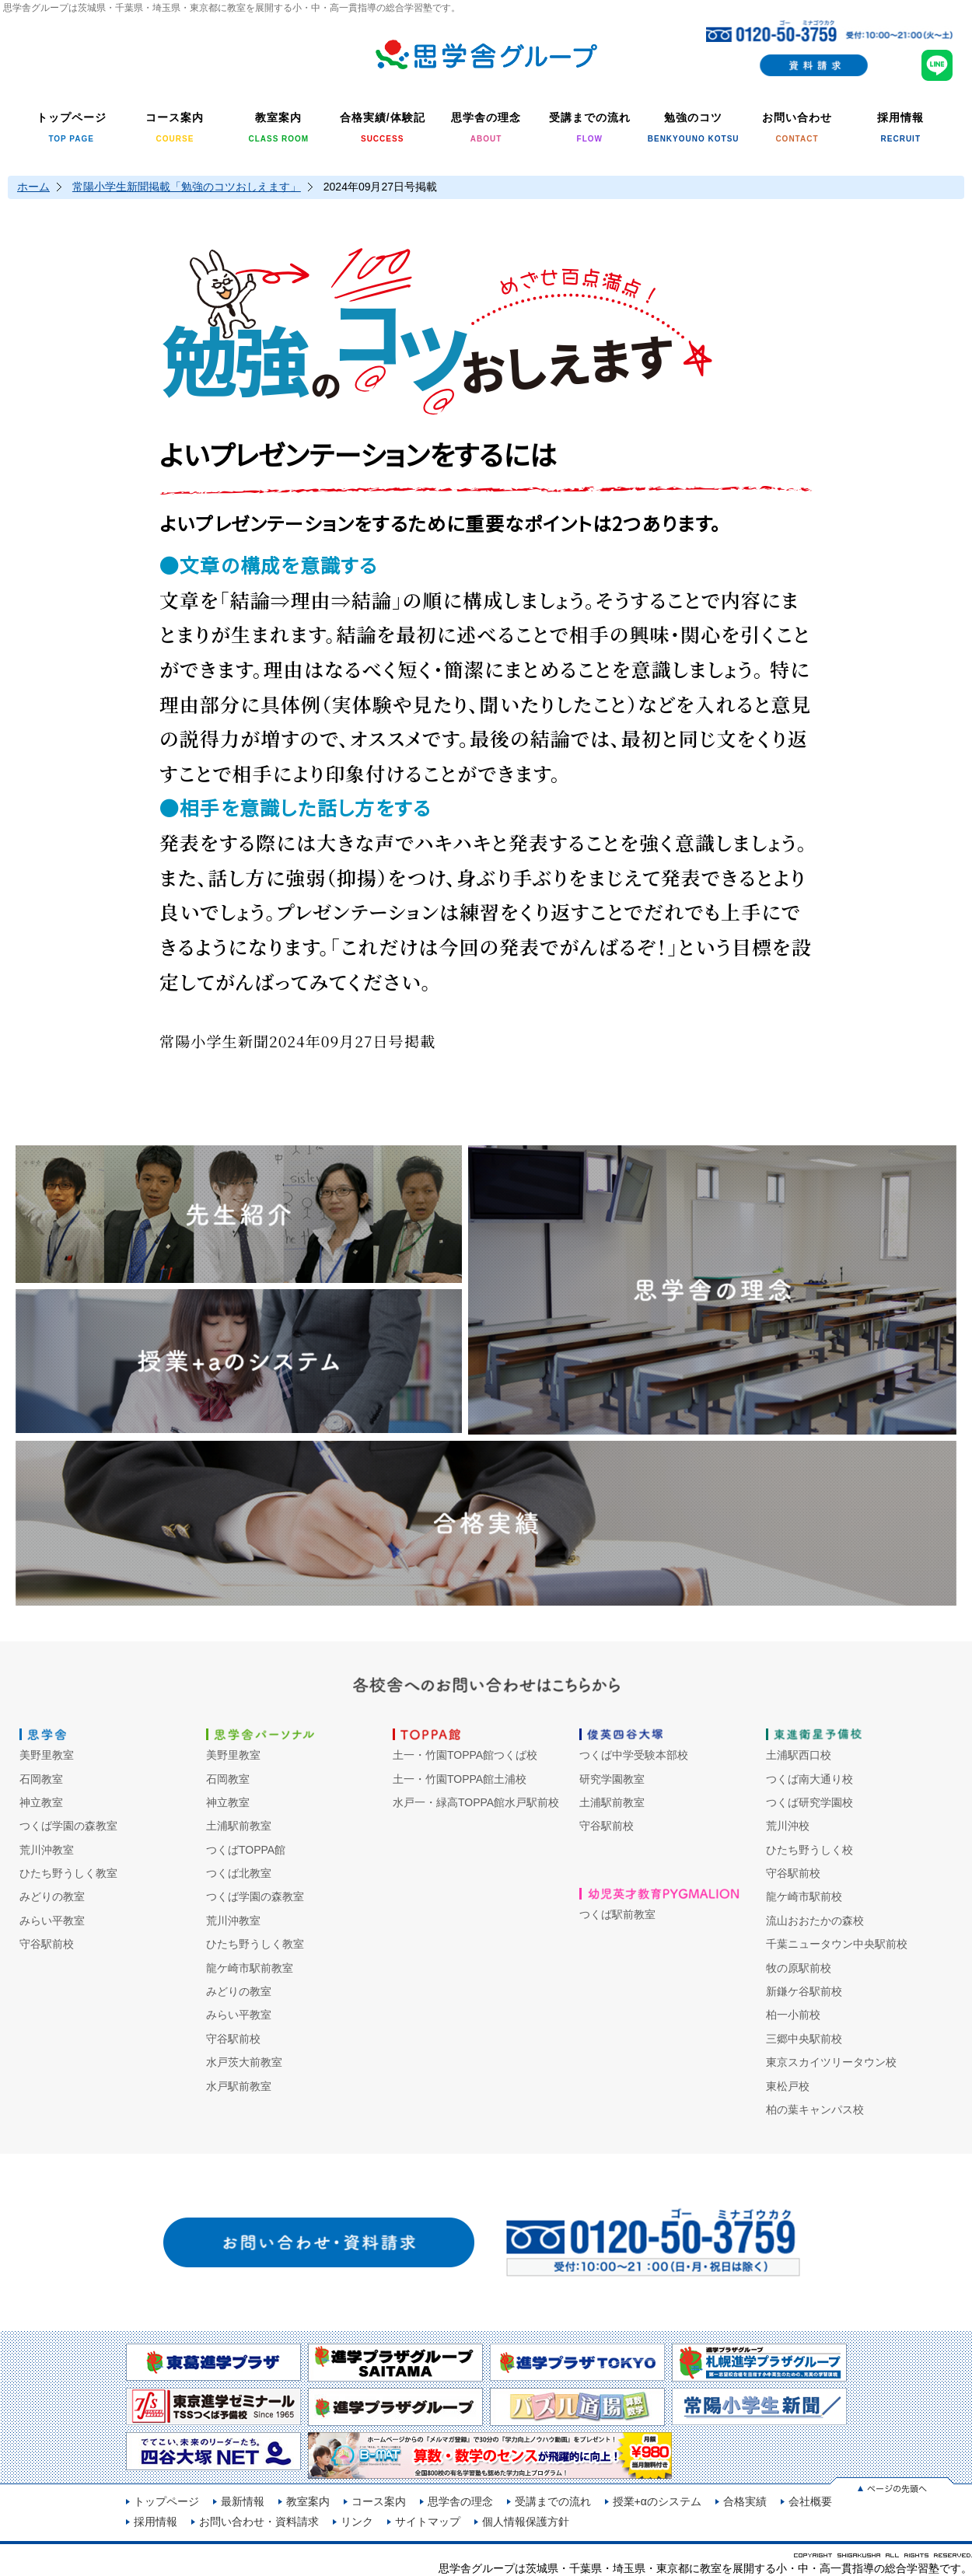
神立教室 (41, 1802)
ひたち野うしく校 (809, 1850)
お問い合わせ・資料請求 (259, 2521)
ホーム (33, 186)
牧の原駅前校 (798, 1968)
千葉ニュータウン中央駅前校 (836, 1944)
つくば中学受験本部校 (633, 1755)
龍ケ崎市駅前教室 (249, 1968)
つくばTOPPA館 (245, 1850)
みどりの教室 (52, 1896)
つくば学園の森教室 (68, 1825)
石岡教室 (41, 1779)
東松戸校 (787, 2086)
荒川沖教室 (46, 1850)
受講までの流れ (553, 2501)
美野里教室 (46, 1755)
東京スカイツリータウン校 (831, 2062)
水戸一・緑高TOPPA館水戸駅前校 (476, 1802)
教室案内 (308, 2501)
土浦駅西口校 (798, 1755)
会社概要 (810, 2501)
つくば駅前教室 (617, 1914)
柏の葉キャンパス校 (815, 2109)
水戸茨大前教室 (244, 2062)
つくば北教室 (238, 1873)
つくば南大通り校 (809, 1779)
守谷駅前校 (46, 1944)
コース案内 (378, 2501)
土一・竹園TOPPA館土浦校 (459, 1779)
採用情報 (155, 2521)
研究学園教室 (612, 1779)
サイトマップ (427, 2521)
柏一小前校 (793, 2014)
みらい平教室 (52, 1920)
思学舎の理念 (460, 2501)
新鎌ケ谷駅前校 (804, 1991)
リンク (357, 2521)
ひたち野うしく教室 (68, 1873)
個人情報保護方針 (525, 2521)
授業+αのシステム (657, 2501)
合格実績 (745, 2501)
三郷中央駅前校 (804, 2038)
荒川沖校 (787, 1825)
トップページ (166, 2501)
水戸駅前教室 (238, 2086)
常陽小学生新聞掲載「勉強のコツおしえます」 (186, 186)
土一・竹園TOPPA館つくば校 (465, 1755)
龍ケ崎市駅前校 (804, 1896)
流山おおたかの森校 (815, 1920)
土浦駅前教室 (238, 1825)
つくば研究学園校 (809, 1802)
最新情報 (242, 2501)
